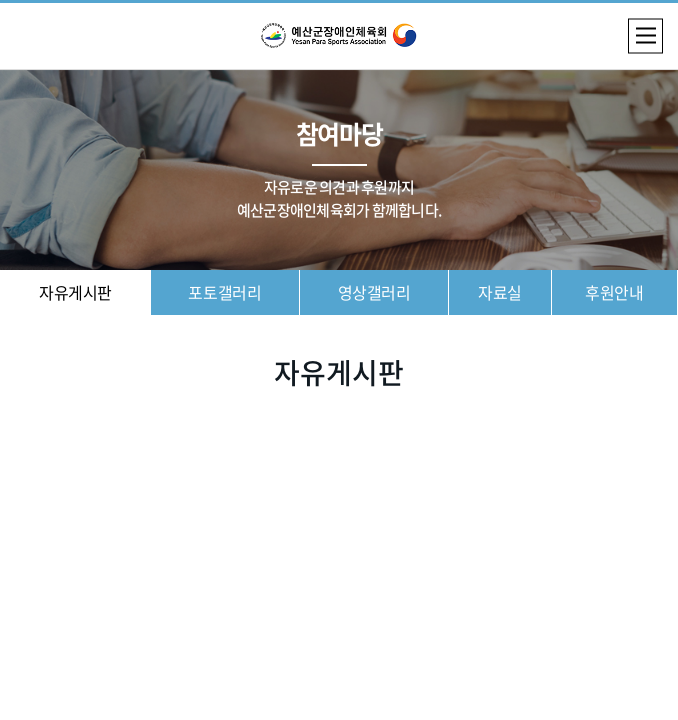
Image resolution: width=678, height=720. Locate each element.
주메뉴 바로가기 (0, 0)
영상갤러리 (374, 292)
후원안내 (614, 292)
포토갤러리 (224, 292)
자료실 (500, 292)
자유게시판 (75, 292)
